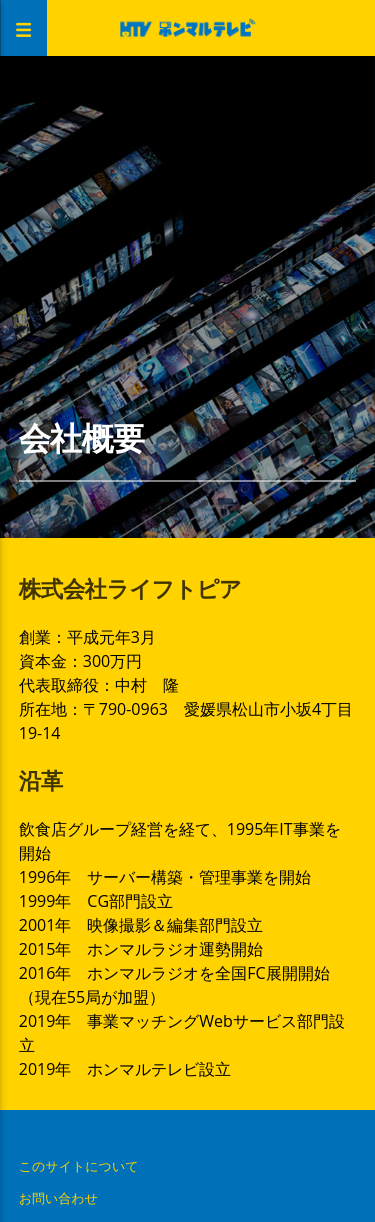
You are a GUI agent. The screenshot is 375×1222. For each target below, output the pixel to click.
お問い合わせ (58, 1198)
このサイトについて (79, 1166)
